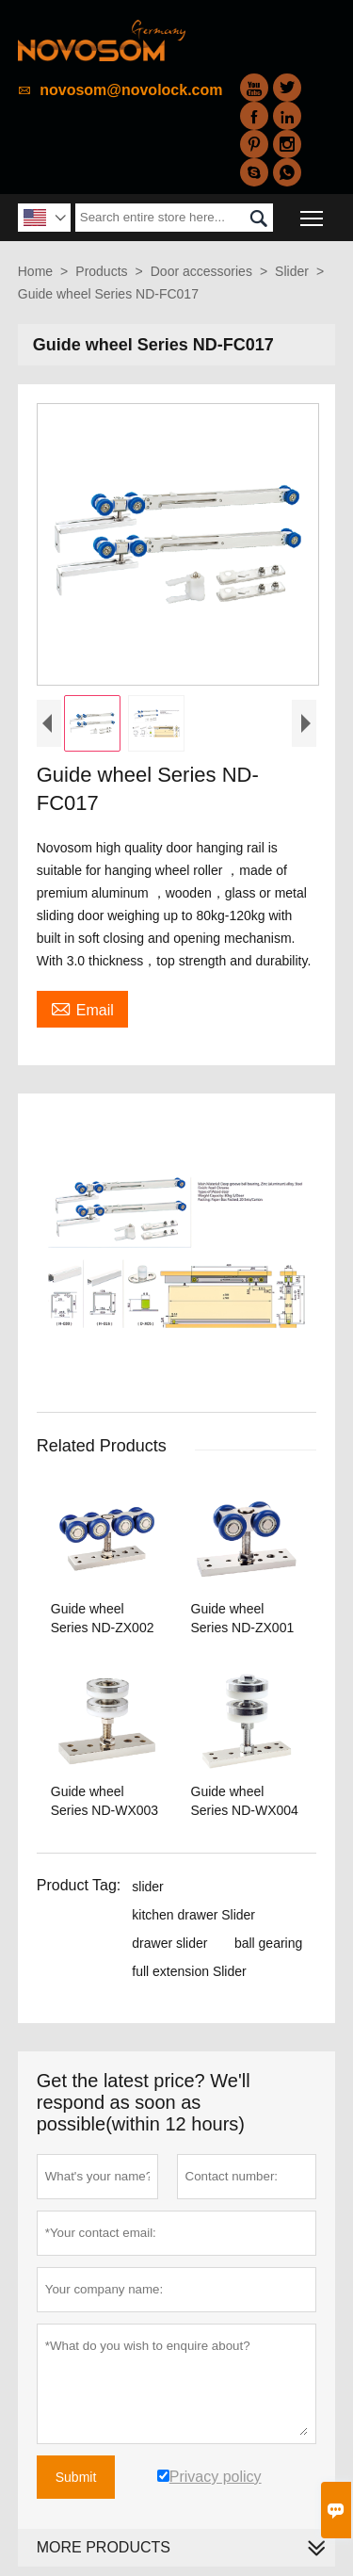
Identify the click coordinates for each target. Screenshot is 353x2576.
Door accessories (201, 271)
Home (35, 271)
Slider (292, 271)
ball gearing (268, 1943)
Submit (76, 2477)
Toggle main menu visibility (313, 211)
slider (147, 1886)
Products (101, 271)
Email (82, 1007)
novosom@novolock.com (131, 90)
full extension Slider (189, 1971)
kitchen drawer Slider (193, 1914)
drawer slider (169, 1943)
